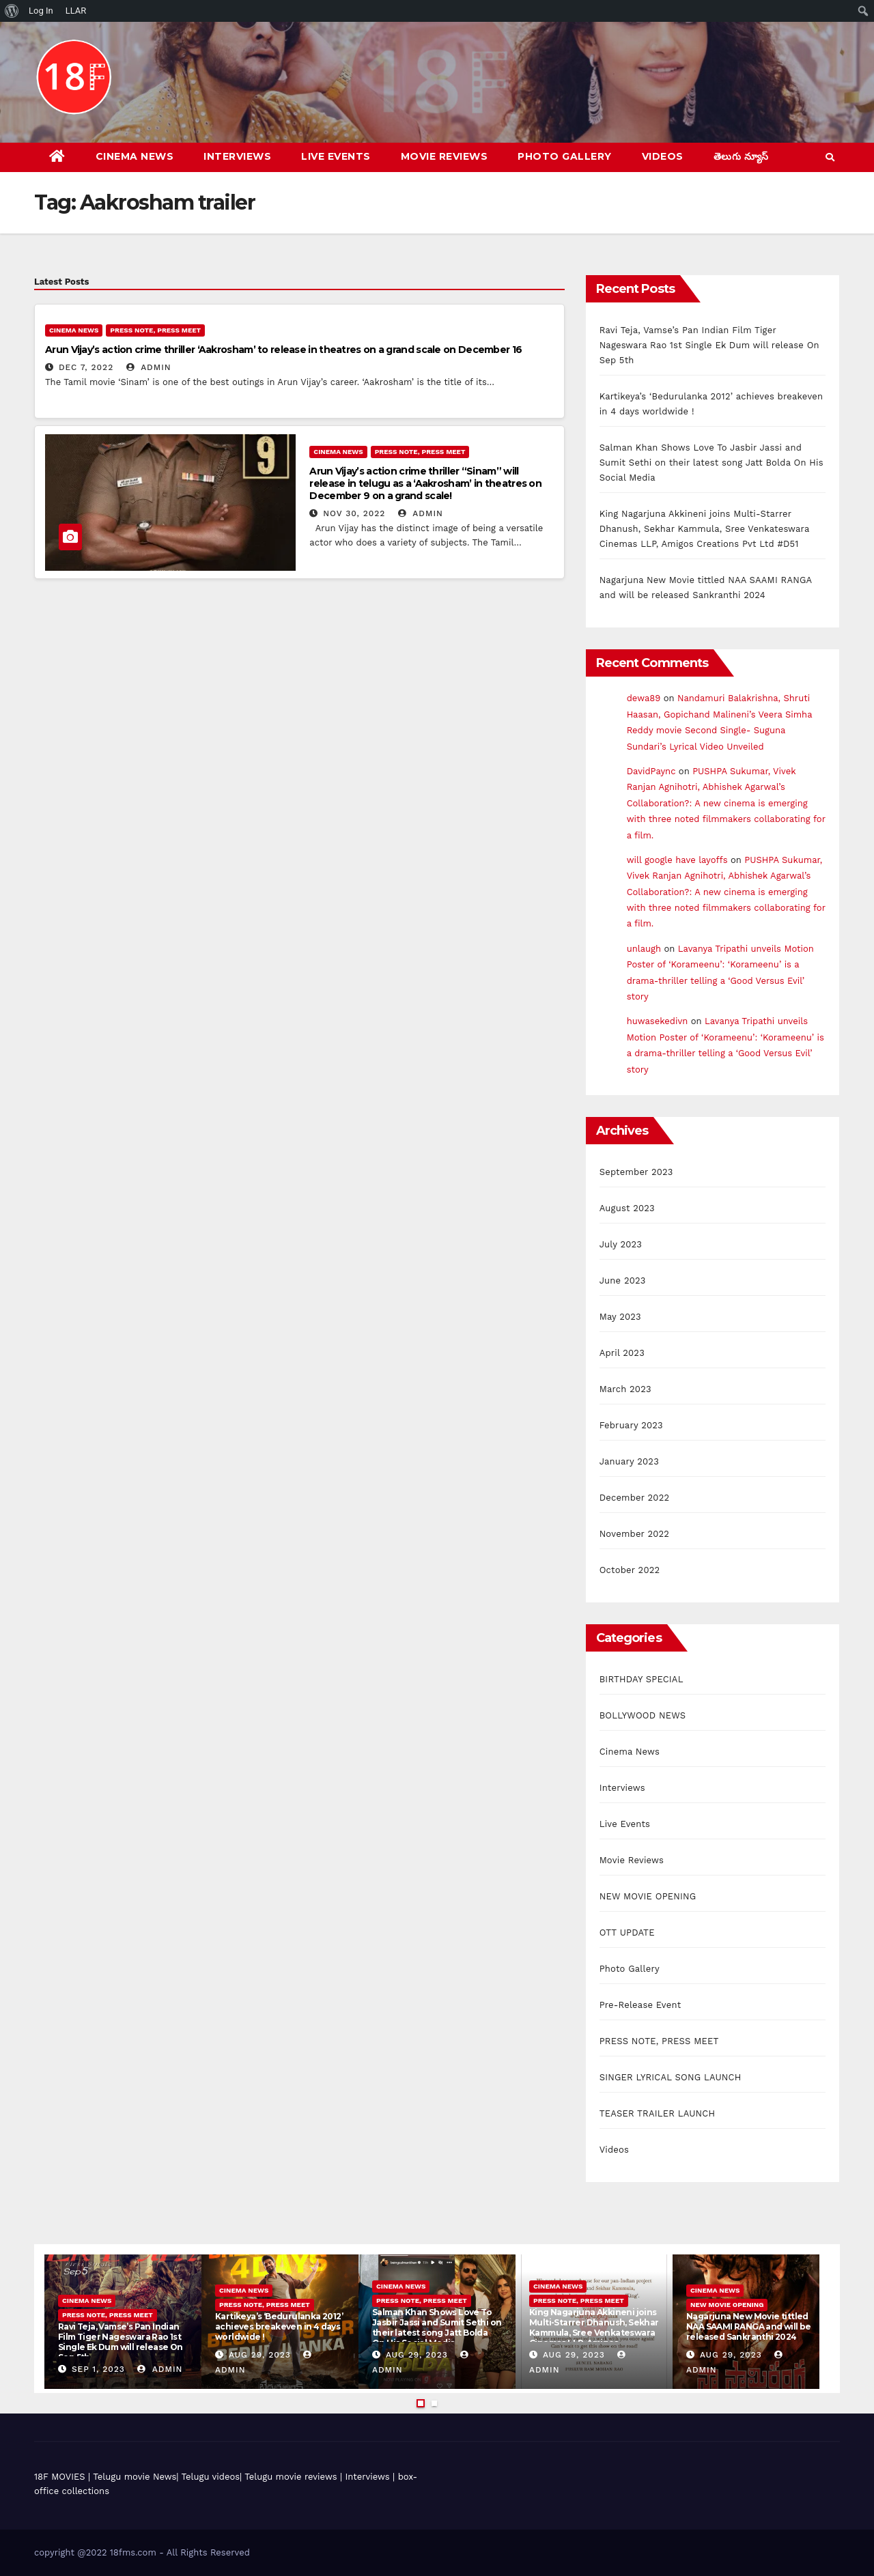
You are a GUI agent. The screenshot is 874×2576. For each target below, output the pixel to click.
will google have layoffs (677, 860)
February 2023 (631, 1425)
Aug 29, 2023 (260, 2355)
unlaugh (644, 949)
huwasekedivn (657, 1021)
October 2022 (630, 1570)
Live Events (336, 156)
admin (148, 367)
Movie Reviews (444, 156)
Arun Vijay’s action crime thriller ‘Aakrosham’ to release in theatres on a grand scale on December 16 (283, 349)
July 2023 (621, 1244)
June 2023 (623, 1280)
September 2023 (636, 1172)
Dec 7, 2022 (86, 367)
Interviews (237, 156)
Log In (41, 10)
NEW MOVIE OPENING (648, 1896)
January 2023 (629, 1461)
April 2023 (622, 1353)
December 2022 (635, 1497)
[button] (830, 157)
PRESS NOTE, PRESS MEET (155, 330)
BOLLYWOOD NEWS (643, 1715)
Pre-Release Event (640, 2005)
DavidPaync (651, 771)
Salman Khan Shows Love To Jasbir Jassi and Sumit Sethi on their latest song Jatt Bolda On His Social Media (711, 462)
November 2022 (634, 1534)
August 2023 (627, 1208)
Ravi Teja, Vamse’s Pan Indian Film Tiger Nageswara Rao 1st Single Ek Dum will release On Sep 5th (709, 345)
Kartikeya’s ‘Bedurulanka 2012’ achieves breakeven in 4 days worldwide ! (279, 2326)
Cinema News (135, 156)
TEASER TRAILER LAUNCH (658, 2113)
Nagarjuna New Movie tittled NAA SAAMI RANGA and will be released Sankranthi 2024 (748, 2326)
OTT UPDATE (627, 1932)
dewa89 (644, 698)
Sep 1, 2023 (98, 2369)
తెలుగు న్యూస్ (741, 156)
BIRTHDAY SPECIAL (641, 1679)
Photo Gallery (565, 156)
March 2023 (625, 1389)
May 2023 (620, 1317)
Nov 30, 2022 (354, 513)
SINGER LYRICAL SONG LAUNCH (671, 2077)
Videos (662, 156)
